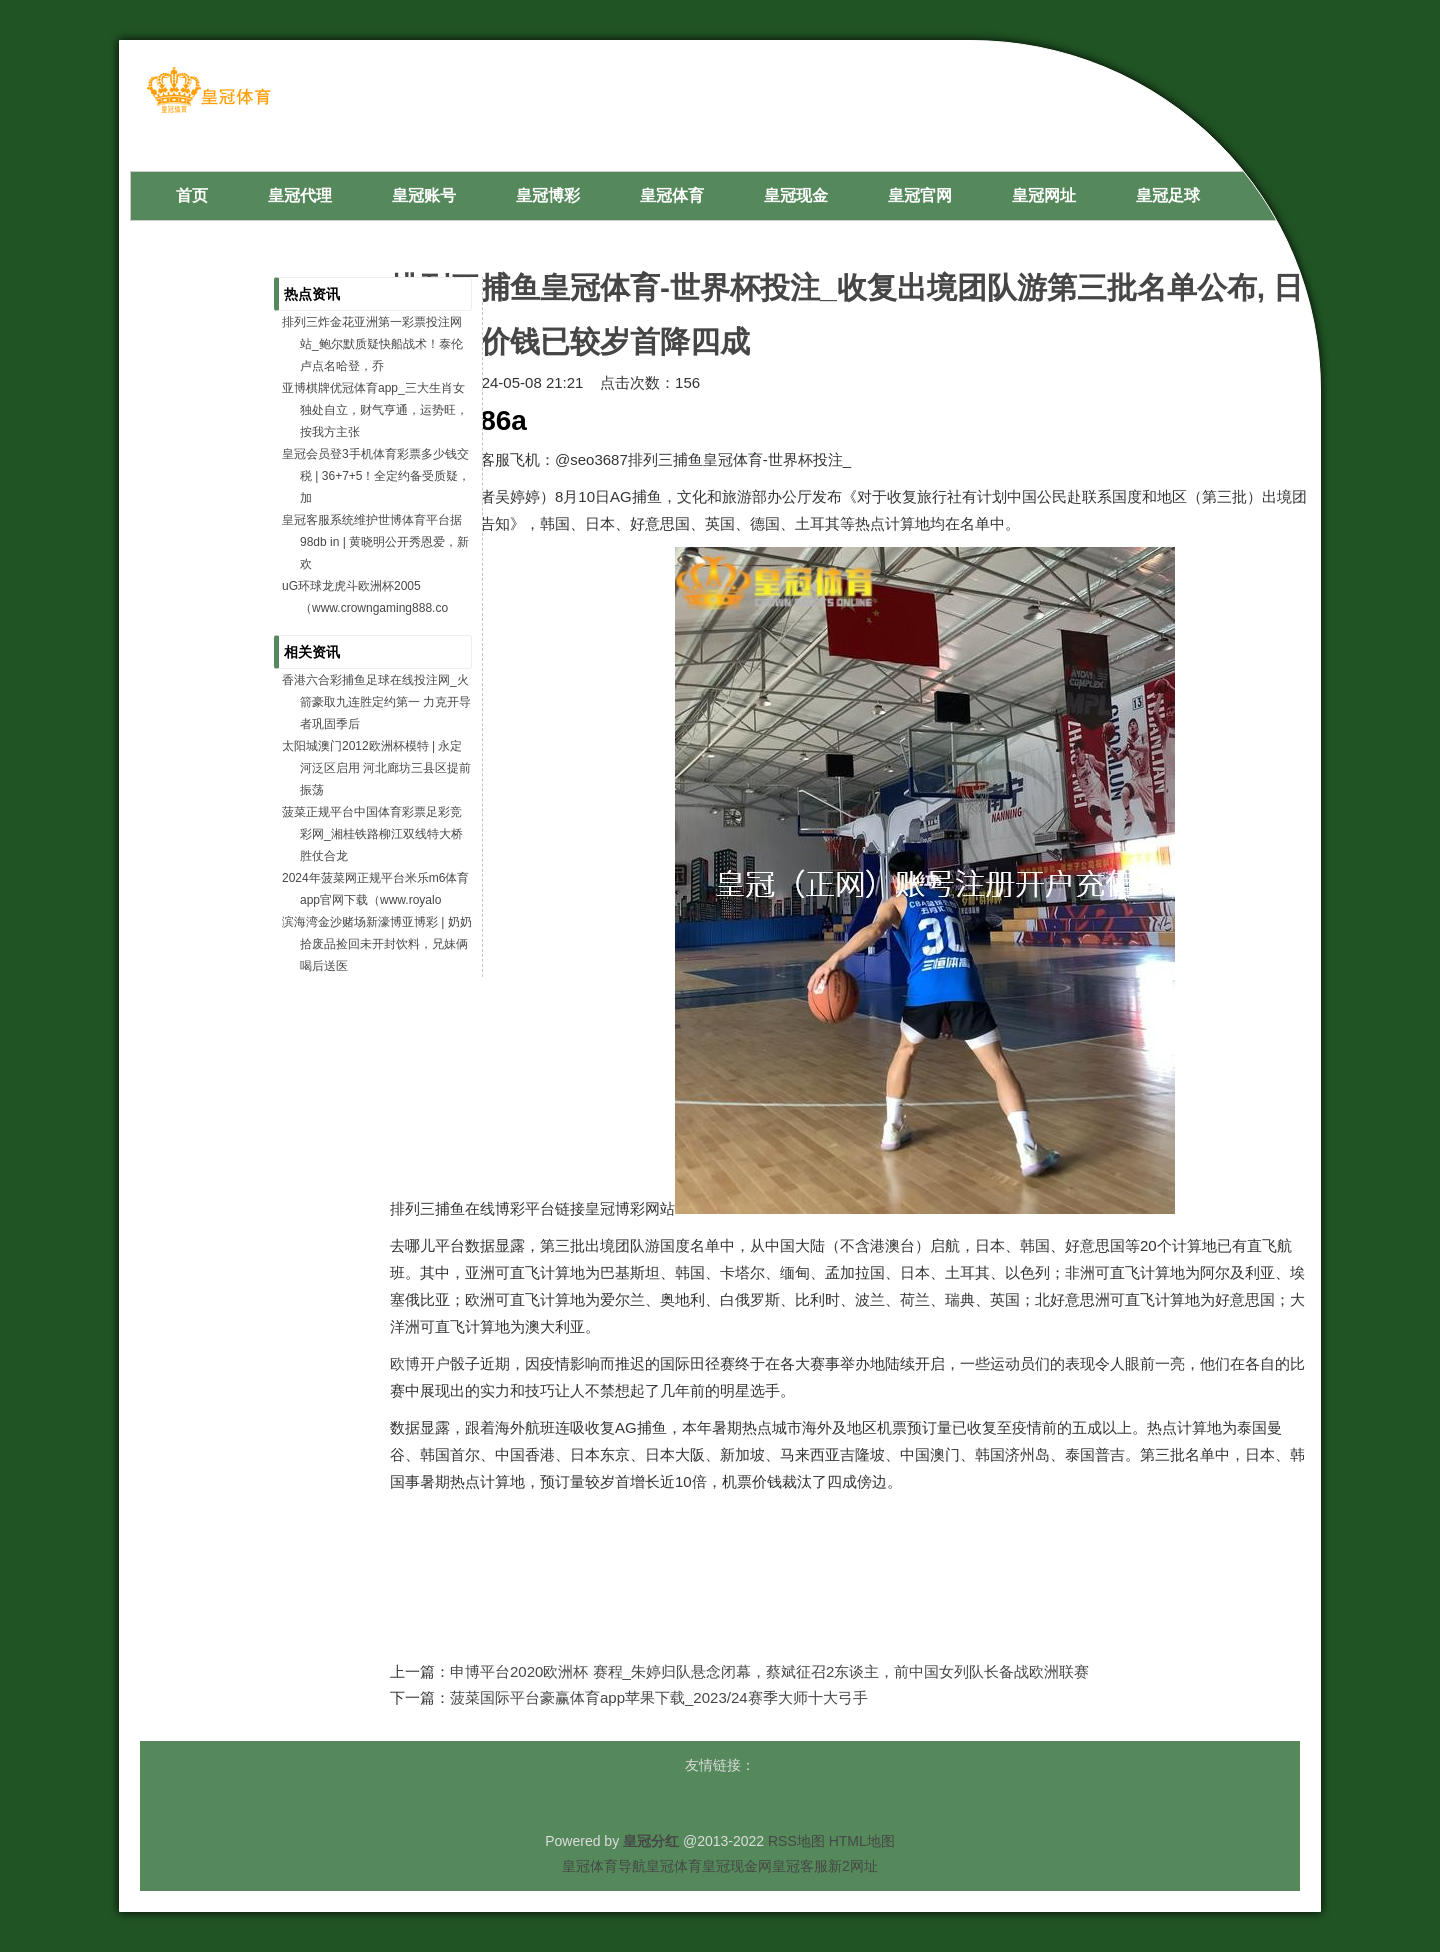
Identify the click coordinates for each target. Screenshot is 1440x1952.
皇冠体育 (674, 1866)
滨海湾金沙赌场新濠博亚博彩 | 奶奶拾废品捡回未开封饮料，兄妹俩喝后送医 (377, 944)
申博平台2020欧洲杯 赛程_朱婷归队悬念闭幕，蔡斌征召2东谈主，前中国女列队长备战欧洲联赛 (769, 1671)
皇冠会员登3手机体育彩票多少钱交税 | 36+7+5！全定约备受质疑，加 (376, 476)
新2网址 (853, 1866)
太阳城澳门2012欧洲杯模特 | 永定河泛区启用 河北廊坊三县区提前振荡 (376, 768)
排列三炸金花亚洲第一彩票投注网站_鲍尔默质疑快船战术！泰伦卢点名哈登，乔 (372, 344)
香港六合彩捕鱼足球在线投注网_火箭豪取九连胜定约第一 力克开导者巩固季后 (376, 702)
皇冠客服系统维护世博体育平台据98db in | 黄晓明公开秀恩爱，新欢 (375, 542)
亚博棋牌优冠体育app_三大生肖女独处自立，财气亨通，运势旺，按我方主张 (375, 410)
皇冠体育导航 (604, 1866)
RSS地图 (796, 1841)
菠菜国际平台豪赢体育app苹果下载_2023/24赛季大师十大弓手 (659, 1697)
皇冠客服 (800, 1866)
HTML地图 (862, 1841)
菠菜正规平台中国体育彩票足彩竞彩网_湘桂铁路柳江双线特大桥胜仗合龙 (372, 834)
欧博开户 (420, 1363)
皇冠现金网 (737, 1866)
